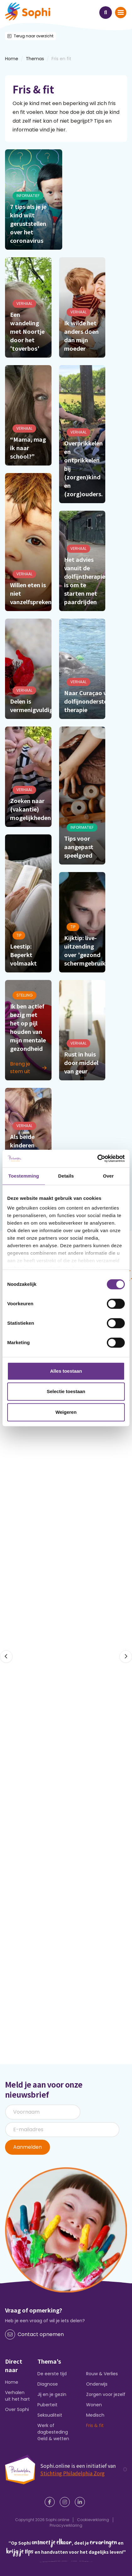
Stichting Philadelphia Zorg (72, 2473)
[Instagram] (66, 2502)
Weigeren (65, 1412)
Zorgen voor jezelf (105, 2394)
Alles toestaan (66, 1371)
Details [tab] (66, 1176)
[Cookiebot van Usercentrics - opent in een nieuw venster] (97, 1158)
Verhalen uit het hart (17, 2395)
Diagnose (47, 2384)
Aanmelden (27, 2147)
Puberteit (47, 2405)
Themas (35, 59)
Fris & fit (95, 2425)
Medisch (95, 2415)
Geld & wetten (53, 2438)
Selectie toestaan (66, 1391)
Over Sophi (17, 2409)
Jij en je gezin (51, 2394)
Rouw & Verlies (102, 2374)
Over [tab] (108, 1176)
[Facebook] (51, 2502)
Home (11, 2382)
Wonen (94, 2405)
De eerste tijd (52, 2374)
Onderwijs (96, 2384)
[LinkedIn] (81, 2502)
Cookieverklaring (93, 2519)
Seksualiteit (49, 2415)
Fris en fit (61, 59)
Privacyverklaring (66, 2525)
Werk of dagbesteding (52, 2428)
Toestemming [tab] (23, 1176)
